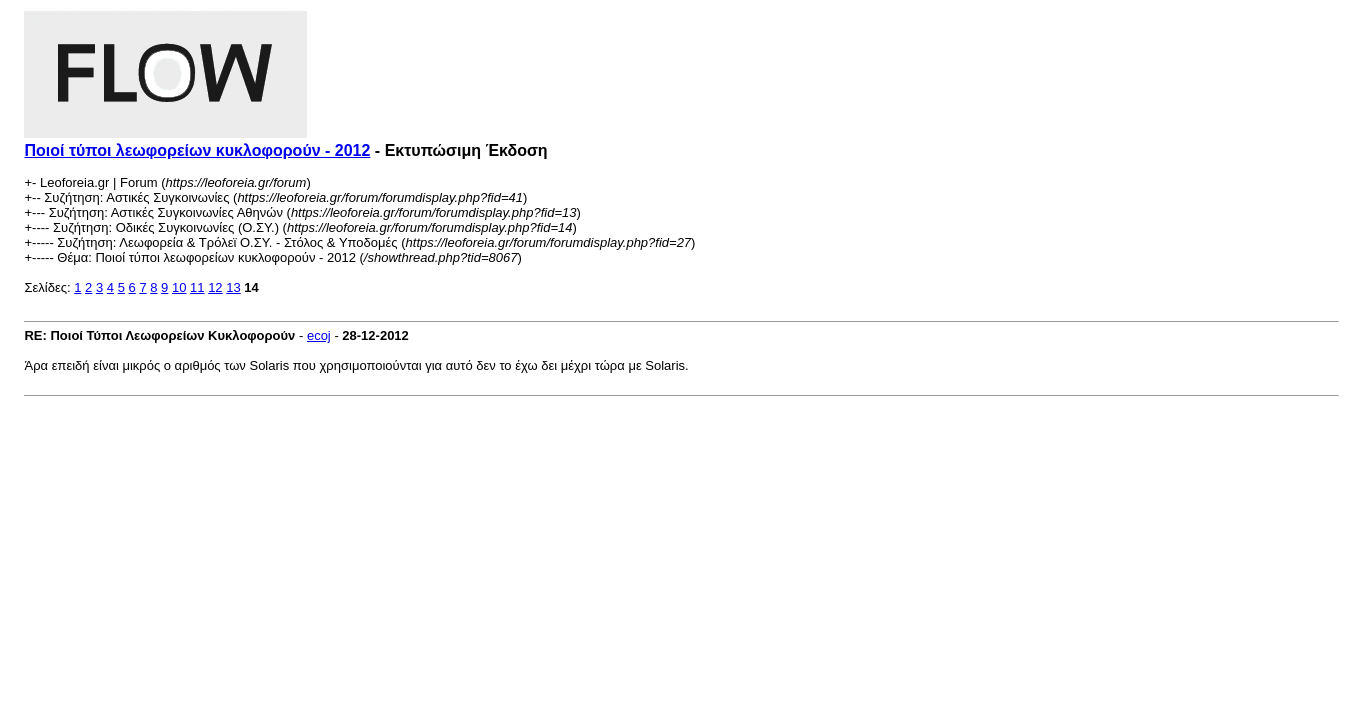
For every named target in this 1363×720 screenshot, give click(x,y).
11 (197, 287)
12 (215, 287)
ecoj (319, 335)
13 (233, 287)
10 (179, 287)
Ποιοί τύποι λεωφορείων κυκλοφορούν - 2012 (197, 150)
